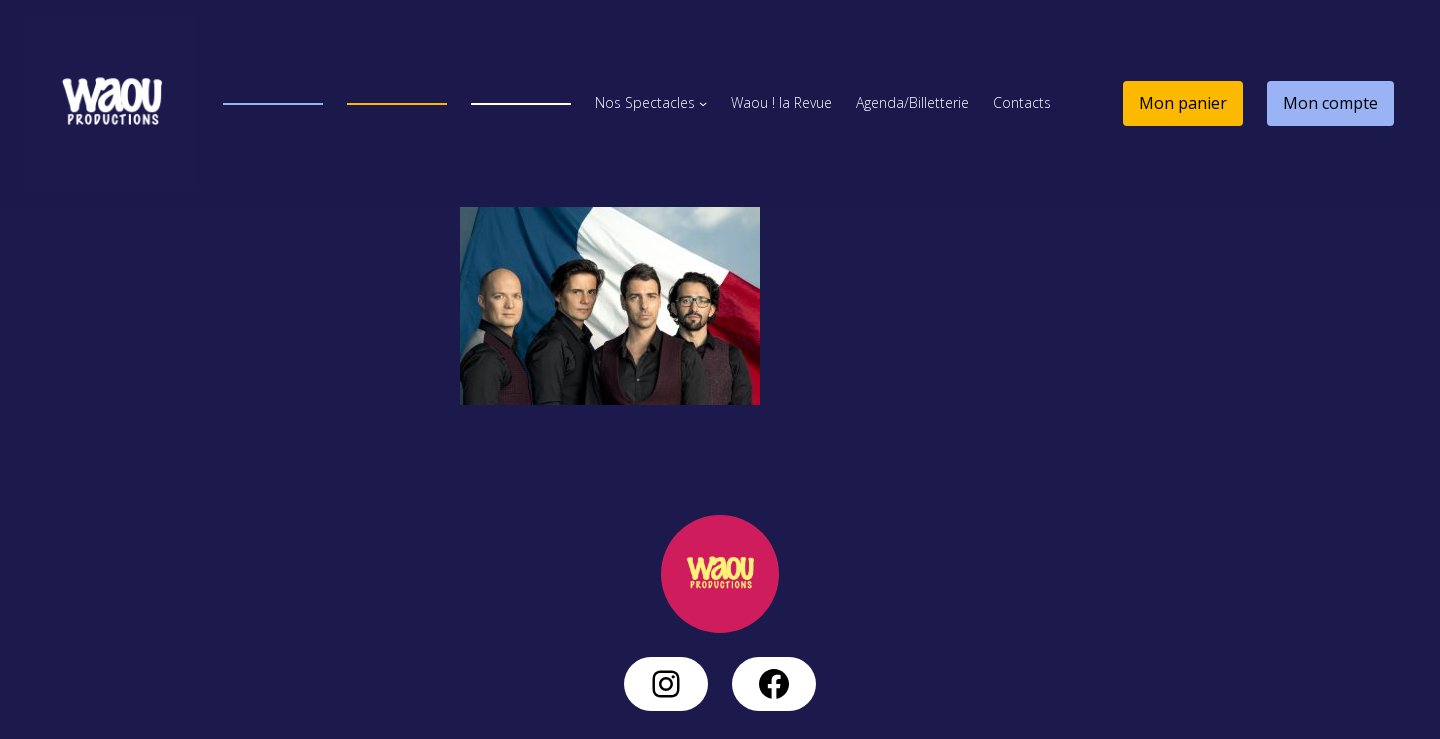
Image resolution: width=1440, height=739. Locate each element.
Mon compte (1330, 103)
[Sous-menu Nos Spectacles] (703, 103)
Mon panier (1183, 103)
